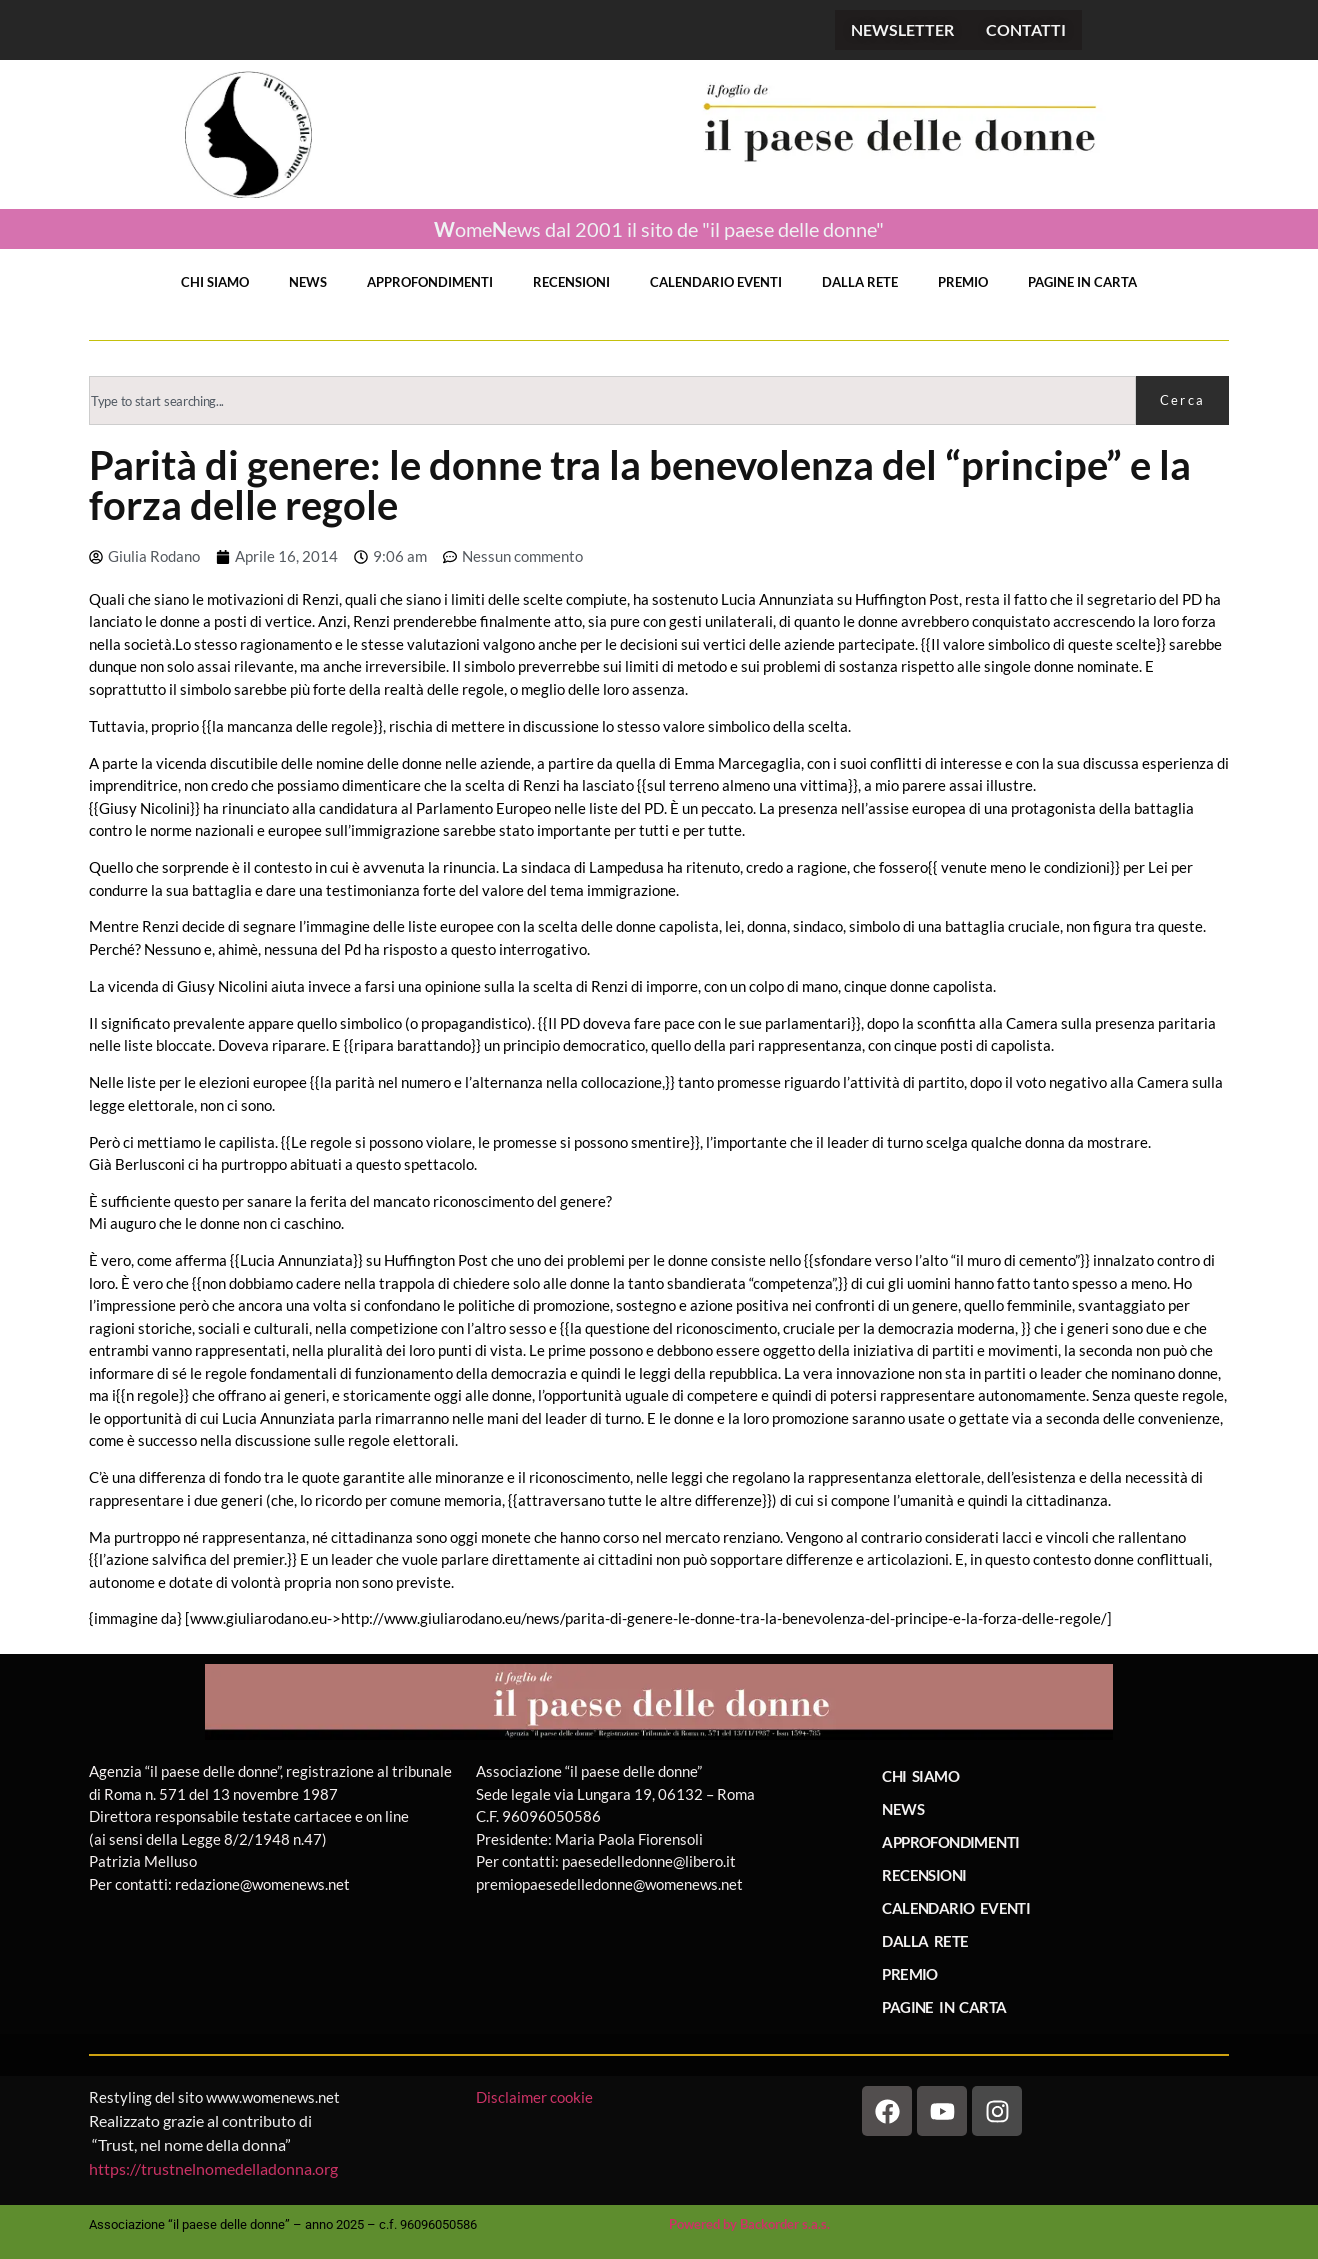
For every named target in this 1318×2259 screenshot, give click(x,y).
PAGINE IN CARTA (1082, 282)
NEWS (308, 282)
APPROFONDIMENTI (430, 282)
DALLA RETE (860, 282)
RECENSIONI (571, 282)
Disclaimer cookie (536, 2097)
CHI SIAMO (215, 282)
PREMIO (963, 282)
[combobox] (612, 400)
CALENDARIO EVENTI (716, 282)
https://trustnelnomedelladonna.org (213, 2168)
